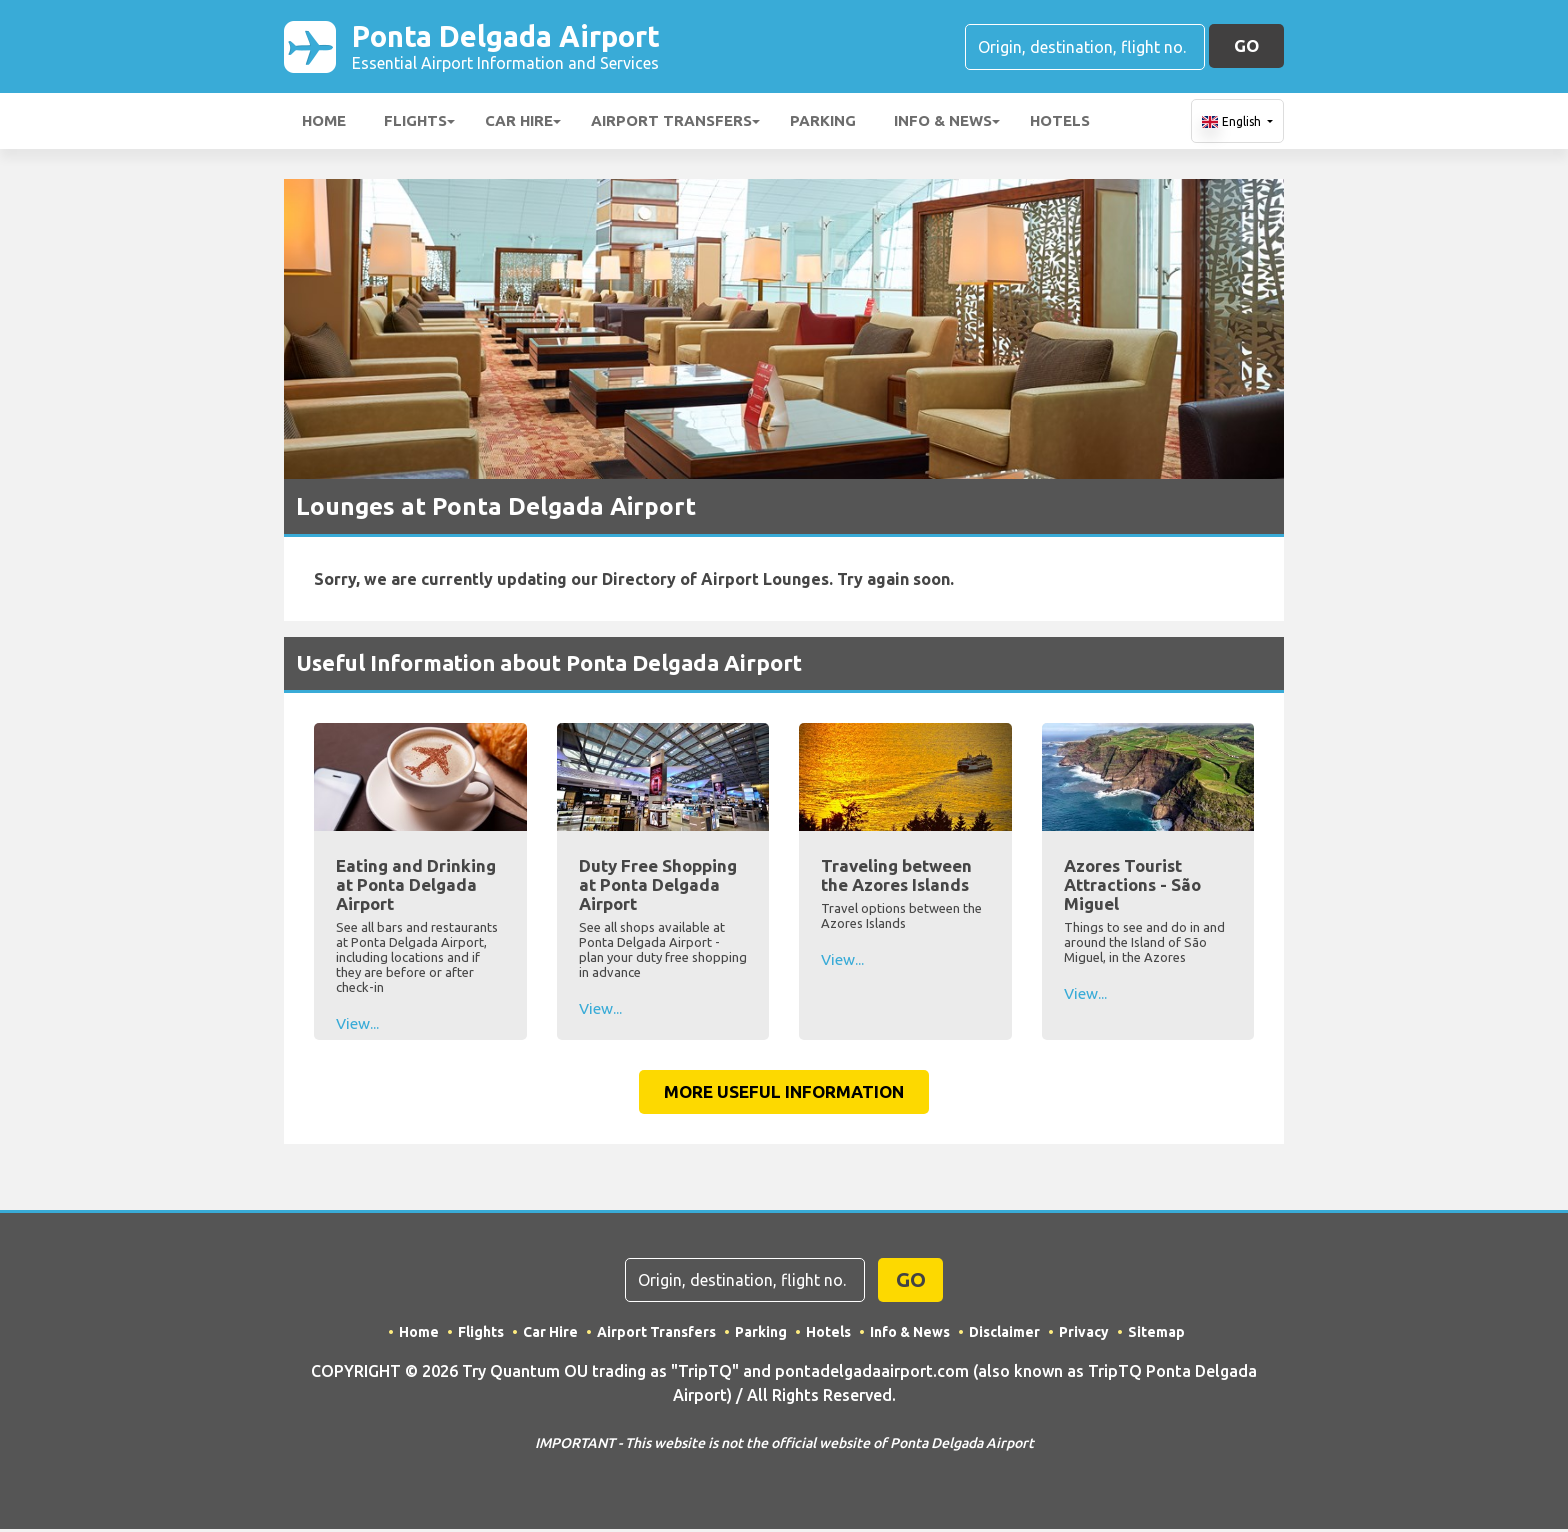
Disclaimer (1005, 1335)
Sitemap (1157, 1335)
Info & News (943, 123)
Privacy (1085, 1335)
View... (357, 1026)
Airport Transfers (671, 123)
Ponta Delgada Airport (523, 48)
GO (1246, 46)
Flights (415, 123)
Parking (823, 123)
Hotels (1060, 123)
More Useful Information (784, 1094)
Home (324, 123)
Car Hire (519, 123)
